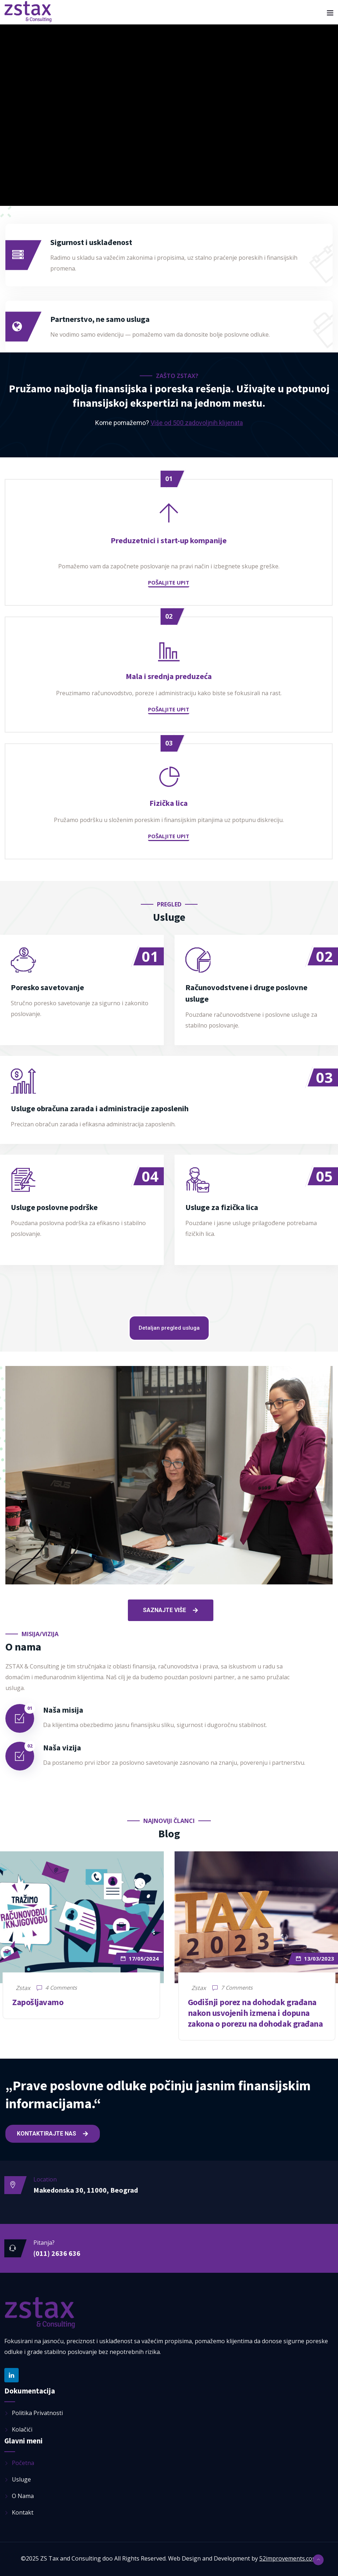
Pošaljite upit (168, 582)
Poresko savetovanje (47, 987)
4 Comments (57, 1987)
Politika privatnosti (37, 2413)
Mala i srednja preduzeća (169, 676)
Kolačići (22, 2429)
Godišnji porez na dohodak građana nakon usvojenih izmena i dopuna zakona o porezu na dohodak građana (255, 2012)
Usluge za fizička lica (221, 1207)
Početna (23, 2463)
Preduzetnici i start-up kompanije (169, 540)
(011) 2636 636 (56, 2253)
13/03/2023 (315, 1958)
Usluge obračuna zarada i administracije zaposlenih (100, 1108)
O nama (23, 2496)
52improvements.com (288, 2558)
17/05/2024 (140, 1958)
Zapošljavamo (37, 2002)
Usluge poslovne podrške (54, 1207)
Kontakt (22, 2512)
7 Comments (232, 1987)
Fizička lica (168, 803)
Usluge (21, 2479)
